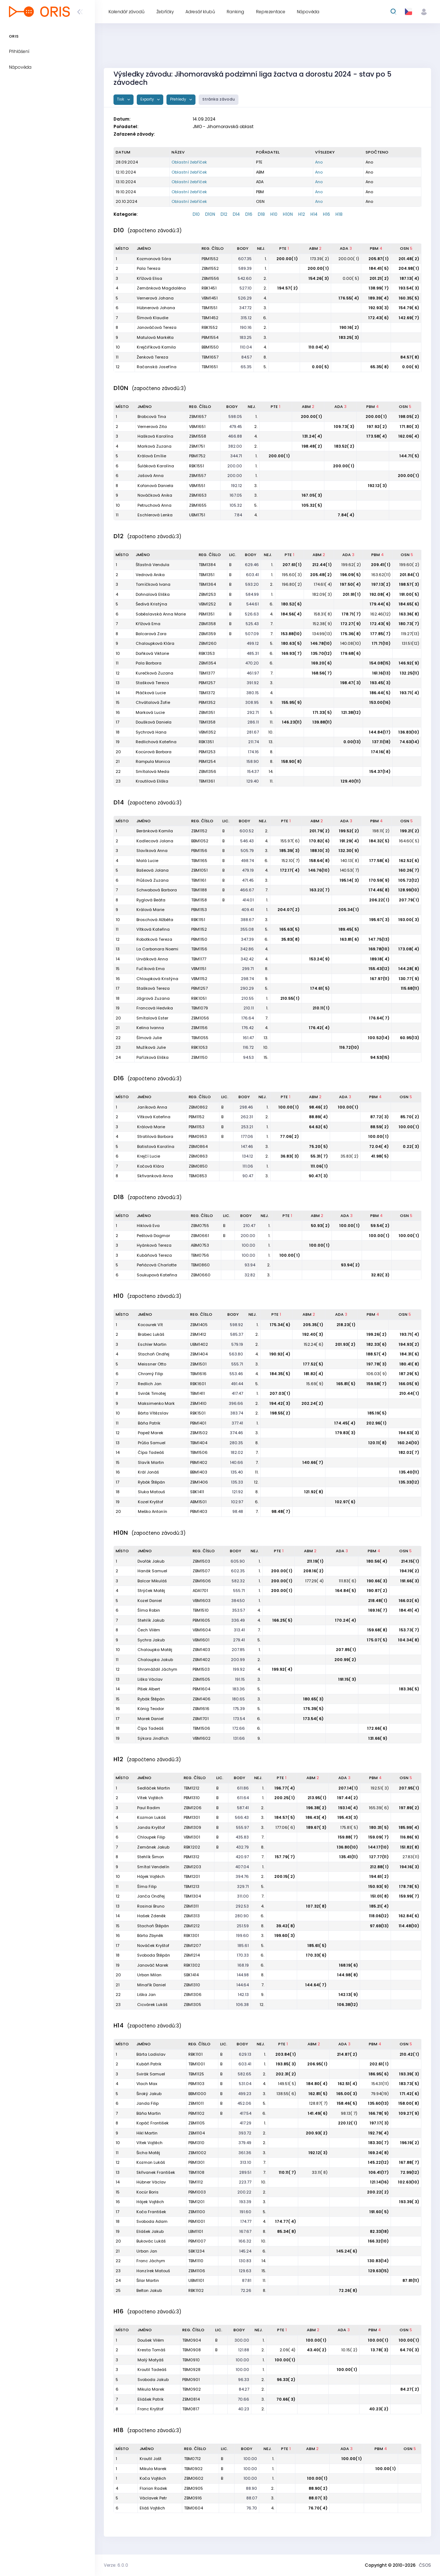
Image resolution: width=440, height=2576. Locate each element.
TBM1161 (198, 880)
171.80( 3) (409, 426)
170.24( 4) (345, 1620)
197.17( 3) (379, 2123)
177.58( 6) (379, 860)
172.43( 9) (380, 624)
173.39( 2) (319, 259)
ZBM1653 (198, 495)
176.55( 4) (349, 298)
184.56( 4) (291, 614)
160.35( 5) (409, 298)
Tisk (121, 99)
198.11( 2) (381, 831)
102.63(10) (408, 2182)
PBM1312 (191, 1857)
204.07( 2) (288, 909)
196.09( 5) (350, 575)
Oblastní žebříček (189, 162)
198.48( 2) (312, 446)
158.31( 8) (323, 614)
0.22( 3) (411, 1146)
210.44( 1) (409, 1393)
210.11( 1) (321, 1008)
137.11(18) (381, 742)
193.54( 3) (409, 288)
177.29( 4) (314, 1581)
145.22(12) (378, 2162)
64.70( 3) (409, 2350)
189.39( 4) (378, 298)
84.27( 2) (409, 2389)
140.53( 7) (349, 870)
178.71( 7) (351, 614)
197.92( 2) (377, 426)
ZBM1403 (201, 1649)
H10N (288, 214)
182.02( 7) (409, 1452)
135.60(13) (378, 2103)
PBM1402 (198, 1462)
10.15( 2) (349, 2350)
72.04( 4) (379, 1146)
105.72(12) (408, 880)
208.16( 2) (313, 1571)
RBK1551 (196, 466)
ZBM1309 (192, 1827)
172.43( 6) (378, 318)
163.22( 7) (320, 890)
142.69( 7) (409, 318)
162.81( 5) (318, 2094)
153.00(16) (380, 702)
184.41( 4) (409, 1610)
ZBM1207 (192, 1945)
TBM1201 (192, 1876)
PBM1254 (207, 761)
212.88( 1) (379, 1867)
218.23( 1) (346, 1325)
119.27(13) (410, 634)
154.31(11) (380, 2083)
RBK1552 (210, 327)
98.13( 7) (349, 2113)
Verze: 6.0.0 (116, 2565)
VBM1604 (202, 1630)
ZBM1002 (197, 2153)
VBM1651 (197, 426)
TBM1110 (195, 2261)
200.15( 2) (284, 1876)
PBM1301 (192, 1817)
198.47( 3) (350, 683)
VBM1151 (198, 969)
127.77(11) (379, 1857)
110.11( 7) (287, 2172)
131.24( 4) (312, 436)
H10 (273, 214)
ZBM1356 (207, 771)
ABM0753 (200, 1245)
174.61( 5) (320, 988)
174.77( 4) (285, 2221)
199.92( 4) (282, 1669)
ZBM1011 (196, 2103)
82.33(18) (379, 2231)
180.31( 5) (379, 1827)
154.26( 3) (319, 278)
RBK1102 (196, 2290)
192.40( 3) (313, 1334)
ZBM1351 (207, 712)
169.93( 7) (292, 653)
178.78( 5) (409, 1886)
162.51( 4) (347, 2083)
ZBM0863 (198, 1156)
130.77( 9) (409, 979)
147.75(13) (379, 939)
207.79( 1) (409, 900)
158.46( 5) (347, 2103)
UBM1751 (197, 515)
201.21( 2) (379, 278)
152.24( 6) (313, 1344)
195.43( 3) (348, 1817)
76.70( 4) (318, 2508)
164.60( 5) (409, 841)
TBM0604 (193, 2508)
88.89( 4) (318, 1117)
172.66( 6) (377, 1728)
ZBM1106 (196, 2271)
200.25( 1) (284, 1798)
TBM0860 (200, 1265)
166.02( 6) (409, 1600)
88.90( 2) (318, 2488)
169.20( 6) (321, 663)
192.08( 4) (380, 594)
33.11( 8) (320, 2172)
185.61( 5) (317, 1945)
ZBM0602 (193, 2478)
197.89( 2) (409, 1808)
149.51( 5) (287, 2083)
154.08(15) (380, 663)
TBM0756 (200, 1255)
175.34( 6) (280, 1325)
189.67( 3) (316, 1827)
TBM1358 (207, 722)
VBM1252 (207, 604)
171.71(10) (381, 643)
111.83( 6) (347, 1581)
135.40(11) (409, 1472)
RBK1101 (195, 2054)
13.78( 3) (379, 2350)
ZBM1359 (207, 634)
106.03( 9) (376, 1374)
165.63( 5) (290, 929)
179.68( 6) (351, 653)
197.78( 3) (377, 1364)
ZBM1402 (201, 1659)
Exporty (147, 99)
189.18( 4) (380, 959)
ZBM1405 (199, 1325)
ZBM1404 (199, 1354)
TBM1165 (199, 860)
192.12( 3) (377, 485)
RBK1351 (206, 742)
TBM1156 (199, 949)
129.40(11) (351, 781)
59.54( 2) (380, 1225)
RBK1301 (191, 1935)
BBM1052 (199, 841)
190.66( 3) (377, 1581)
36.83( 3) (289, 1156)
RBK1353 (207, 653)
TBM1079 (199, 1008)
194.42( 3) (280, 1403)
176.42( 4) (319, 1028)
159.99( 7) (409, 1896)
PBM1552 (210, 259)
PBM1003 (197, 2192)
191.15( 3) (347, 1679)
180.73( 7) (409, 624)
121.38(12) (351, 712)
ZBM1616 (201, 1708)
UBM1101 (196, 2280)
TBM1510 (201, 1610)
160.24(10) (408, 1443)
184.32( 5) (379, 841)
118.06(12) (379, 1916)
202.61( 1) (379, 2064)
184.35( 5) (280, 1374)
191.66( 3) (409, 1581)
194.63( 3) (409, 1433)
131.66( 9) (377, 1738)
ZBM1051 (199, 870)
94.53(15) (380, 1057)
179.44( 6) (380, 604)
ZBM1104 (196, 2133)
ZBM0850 (198, 1166)
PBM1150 (199, 939)
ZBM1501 (198, 1364)
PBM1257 (207, 683)
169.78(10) (379, 949)
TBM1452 (210, 318)
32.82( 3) (380, 1275)
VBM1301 (192, 1837)
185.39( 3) (290, 850)
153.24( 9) (319, 959)
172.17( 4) (290, 870)
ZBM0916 (193, 2498)
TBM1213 (191, 1886)
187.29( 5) (409, 1374)
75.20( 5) (318, 1146)
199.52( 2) (349, 831)
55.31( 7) (319, 1156)
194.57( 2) (287, 288)
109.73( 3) (344, 426)
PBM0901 (191, 2379)
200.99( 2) (345, 1659)
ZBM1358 (207, 624)
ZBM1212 (192, 1926)
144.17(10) (378, 1847)
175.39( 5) (314, 1708)
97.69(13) (379, 1926)
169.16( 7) (377, 1610)
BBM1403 (198, 1472)
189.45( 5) (349, 929)
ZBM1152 (199, 831)
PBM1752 (197, 456)
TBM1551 (209, 308)
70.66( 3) (285, 2399)
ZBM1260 (208, 643)
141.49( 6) (318, 2113)
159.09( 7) (378, 1837)
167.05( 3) (312, 495)
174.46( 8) (379, 890)
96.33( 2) (286, 2379)
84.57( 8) (409, 357)
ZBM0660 (201, 1275)
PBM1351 (206, 614)
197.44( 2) (347, 1798)
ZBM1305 (192, 2004)
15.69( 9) (314, 1384)
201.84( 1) (409, 575)
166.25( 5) (282, 1620)
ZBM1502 (199, 1433)
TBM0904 (191, 2340)
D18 (261, 214)
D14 (236, 214)
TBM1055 (199, 1038)
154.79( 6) (409, 308)
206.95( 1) (317, 2064)
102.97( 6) (345, 1502)
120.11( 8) (377, 1443)
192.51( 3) (380, 1788)
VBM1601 (201, 1640)
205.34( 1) (348, 909)
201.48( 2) (408, 259)
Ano (319, 162)
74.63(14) (409, 742)
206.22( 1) (379, 900)
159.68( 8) (377, 1630)
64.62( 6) (318, 1127)
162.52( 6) (409, 860)
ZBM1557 (197, 475)
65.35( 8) (379, 367)
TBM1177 (198, 959)
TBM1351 (206, 575)
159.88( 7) (348, 1837)
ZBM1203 (192, 1867)
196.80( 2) (292, 584)
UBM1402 (199, 1344)
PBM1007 (197, 2241)
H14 (314, 214)
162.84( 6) (409, 1916)
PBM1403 (198, 1511)
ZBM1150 (199, 1057)
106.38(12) (347, 2004)
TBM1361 (207, 781)
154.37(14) (380, 771)
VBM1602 (202, 1738)
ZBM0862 (198, 1107)
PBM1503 (201, 1669)
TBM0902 (191, 2389)
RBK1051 (199, 998)
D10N (210, 214)
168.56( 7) (322, 673)
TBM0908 (191, 2350)
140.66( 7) (313, 1462)
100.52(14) (379, 1038)
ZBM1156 (199, 1028)
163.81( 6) (349, 939)
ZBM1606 (202, 1581)
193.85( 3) (286, 2064)
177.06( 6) (285, 1827)
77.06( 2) (289, 1136)
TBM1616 (198, 1374)
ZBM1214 (192, 1955)
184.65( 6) (409, 604)
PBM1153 (199, 909)
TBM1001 (196, 2064)
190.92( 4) (280, 1354)
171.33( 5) (322, 712)
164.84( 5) (345, 1590)
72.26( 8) (348, 2290)
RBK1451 (209, 288)
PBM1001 (196, 2221)
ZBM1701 (201, 1719)
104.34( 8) (408, 1640)
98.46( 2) (318, 1107)
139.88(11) (322, 722)
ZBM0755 (200, 1225)
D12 (224, 214)
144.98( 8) (347, 1975)
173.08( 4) (408, 949)
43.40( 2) (317, 2350)
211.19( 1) (315, 1561)
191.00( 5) (409, 594)
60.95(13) (409, 1038)
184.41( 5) (379, 268)
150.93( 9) (378, 1886)
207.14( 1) (348, 1788)
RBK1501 (198, 1413)
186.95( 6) (379, 2074)
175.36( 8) (351, 634)
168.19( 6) (348, 1965)
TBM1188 (199, 890)
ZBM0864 (198, 1146)
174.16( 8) (381, 752)
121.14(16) (379, 2182)
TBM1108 (196, 2172)
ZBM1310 (192, 1985)
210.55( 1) (290, 998)
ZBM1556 (210, 278)
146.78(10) (321, 643)
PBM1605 (201, 1620)
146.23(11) (292, 722)
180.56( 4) (377, 1561)
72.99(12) (409, 2172)
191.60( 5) (379, 2212)
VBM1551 (197, 485)
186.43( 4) (316, 1817)
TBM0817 (190, 2409)
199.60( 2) (409, 565)
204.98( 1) (408, 268)
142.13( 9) (348, 1994)
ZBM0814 (191, 2399)
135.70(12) (321, 653)
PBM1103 (196, 2083)
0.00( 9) (410, 367)
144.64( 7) (316, 1985)
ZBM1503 (201, 1561)
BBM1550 (210, 347)
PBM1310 (192, 1798)
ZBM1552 (210, 268)
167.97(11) (380, 979)
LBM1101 (195, 2231)
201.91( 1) (352, 594)
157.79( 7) (285, 1857)
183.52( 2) (344, 446)
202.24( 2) (312, 1403)
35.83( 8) (290, 939)
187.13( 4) (409, 278)
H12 (301, 214)
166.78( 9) (379, 2113)
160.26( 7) (409, 870)
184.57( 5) (285, 1817)
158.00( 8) (408, 2103)
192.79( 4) (378, 2133)
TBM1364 (207, 584)
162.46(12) (380, 614)
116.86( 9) (409, 1837)
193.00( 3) (408, 919)
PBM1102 (196, 2113)
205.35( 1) (313, 1325)
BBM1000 (197, 2094)
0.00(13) (352, 742)
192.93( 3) (379, 308)
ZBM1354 (207, 663)
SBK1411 (197, 1492)
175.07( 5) (377, 1640)
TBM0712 (192, 2458)
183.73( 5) (409, 2083)
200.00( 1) (287, 259)
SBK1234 (196, 2251)
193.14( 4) (348, 1808)
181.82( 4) (313, 1374)
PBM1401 (198, 1423)
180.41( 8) (409, 1364)
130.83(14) (378, 2261)
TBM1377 (207, 673)
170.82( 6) (319, 841)
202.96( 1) (376, 1423)
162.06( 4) (408, 436)
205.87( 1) (378, 259)
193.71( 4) (409, 693)
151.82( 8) (409, 1847)
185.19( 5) (377, 1413)
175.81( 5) (349, 1827)
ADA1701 (200, 1590)
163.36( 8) (409, 614)
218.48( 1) (377, 1600)
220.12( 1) (347, 2123)
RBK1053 (199, 1047)
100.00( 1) (289, 1107)
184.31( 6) (409, 1354)
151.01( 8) (380, 1896)
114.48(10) (409, 1926)
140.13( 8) (349, 860)
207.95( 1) (409, 1788)
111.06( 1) (319, 1166)
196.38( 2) (316, 1808)
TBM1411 (197, 1393)
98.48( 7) (280, 1511)
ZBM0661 (200, 1235)
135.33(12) (409, 1482)
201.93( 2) (345, 1344)
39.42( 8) (285, 1926)
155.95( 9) (292, 702)
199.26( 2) (377, 1334)
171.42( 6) (409, 2094)
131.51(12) (410, 643)
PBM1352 (207, 702)
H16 (326, 214)
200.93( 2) (317, 2133)
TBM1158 (199, 900)
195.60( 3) (292, 575)
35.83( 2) (349, 1156)
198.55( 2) (280, 1413)
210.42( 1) (409, 2054)
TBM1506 (199, 1452)
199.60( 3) (285, 1935)
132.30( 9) (349, 850)
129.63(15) (378, 2271)
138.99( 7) (379, 288)
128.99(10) (408, 890)
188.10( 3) (320, 850)
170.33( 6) (316, 1955)
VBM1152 (199, 979)
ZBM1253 (207, 594)
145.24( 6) (347, 2251)
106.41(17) (379, 2172)
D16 (248, 214)
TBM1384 (207, 565)
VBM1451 (210, 298)
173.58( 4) (377, 436)
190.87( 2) (377, 1590)
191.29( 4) (349, 841)
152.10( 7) (290, 860)
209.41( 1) (381, 565)
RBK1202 (192, 1847)
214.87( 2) (347, 2054)
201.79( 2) (319, 831)
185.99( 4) (409, 1827)
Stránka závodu (218, 99)
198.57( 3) (409, 584)
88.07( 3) (318, 2498)
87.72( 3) (379, 1117)
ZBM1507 (201, 1571)
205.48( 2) (321, 575)
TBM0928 (191, 2369)
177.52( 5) (313, 1364)
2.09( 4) (287, 2350)
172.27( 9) (351, 624)
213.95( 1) (317, 1798)
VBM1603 (202, 1600)
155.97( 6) (290, 841)
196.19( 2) (409, 2143)
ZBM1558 (197, 436)
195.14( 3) (349, 880)
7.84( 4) (346, 515)
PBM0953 (198, 1136)
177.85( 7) (381, 634)
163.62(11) (381, 575)
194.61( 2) (379, 1876)
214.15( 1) (410, 1561)
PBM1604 (201, 1689)
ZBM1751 (197, 446)
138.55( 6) (286, 2094)
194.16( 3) (409, 1867)
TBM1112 (195, 2182)
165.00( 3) (347, 2094)
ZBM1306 (193, 1994)
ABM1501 (198, 1502)
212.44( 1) (322, 565)
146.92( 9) (409, 663)
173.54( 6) (313, 1719)
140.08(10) (350, 643)
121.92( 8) (313, 1492)
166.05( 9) (409, 1384)
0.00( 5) (351, 278)
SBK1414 (191, 1975)
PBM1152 (199, 929)
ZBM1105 (196, 2123)
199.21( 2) (409, 831)
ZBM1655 (198, 505)
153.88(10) (291, 634)
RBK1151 (198, 919)
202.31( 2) (286, 2074)
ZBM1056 (200, 1018)
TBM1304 (192, 1896)
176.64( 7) (379, 1018)
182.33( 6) (377, 1344)
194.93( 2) (409, 1344)
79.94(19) (380, 2094)
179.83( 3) (345, 1433)
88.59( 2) (379, 1127)
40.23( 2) (378, 2409)
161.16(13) (381, 673)
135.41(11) (348, 1857)
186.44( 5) (380, 693)
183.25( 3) (349, 337)
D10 (196, 214)
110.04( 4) (319, 347)
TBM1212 (191, 1788)
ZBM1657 (197, 416)
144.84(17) (380, 732)
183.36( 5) (409, 1689)
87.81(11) (410, 2280)
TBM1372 (207, 693)
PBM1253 (207, 752)
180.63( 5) (291, 643)
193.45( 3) (380, 683)
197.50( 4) (350, 584)
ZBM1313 (192, 1916)
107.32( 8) (316, 1906)
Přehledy (178, 99)
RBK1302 (192, 1965)
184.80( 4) (317, 2083)
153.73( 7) (409, 1630)
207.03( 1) (280, 1393)
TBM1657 (210, 357)
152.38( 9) (322, 624)
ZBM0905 (193, 2488)
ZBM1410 (198, 1403)
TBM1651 (210, 367)
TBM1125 (196, 2074)
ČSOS (425, 2565)
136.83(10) (408, 732)
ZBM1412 (198, 1334)
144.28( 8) (408, 969)
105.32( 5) (312, 505)
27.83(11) (410, 1857)
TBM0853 (198, 1176)
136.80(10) (347, 1847)
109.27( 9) (409, 2113)
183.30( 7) (378, 2143)
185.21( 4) (379, 1906)
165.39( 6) (379, 1808)
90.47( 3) (318, 1176)
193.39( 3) (409, 2074)
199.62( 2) (351, 565)
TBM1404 (198, 1443)
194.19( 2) (409, 1571)
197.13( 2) (381, 584)
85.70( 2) (409, 1117)
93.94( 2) (350, 1265)
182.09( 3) (322, 594)
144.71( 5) (409, 456)
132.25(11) (409, 673)
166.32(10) (378, 2241)
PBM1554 (210, 337)
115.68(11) (410, 988)
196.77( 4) (285, 1788)
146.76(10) (319, 870)
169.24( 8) (378, 2153)
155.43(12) (379, 969)
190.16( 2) (349, 327)
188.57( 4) (376, 1354)
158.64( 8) (319, 860)
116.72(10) (349, 1047)
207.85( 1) (346, 1649)
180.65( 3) (313, 1699)
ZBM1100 (196, 2212)
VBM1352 (207, 732)
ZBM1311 (191, 1906)
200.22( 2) (378, 2192)
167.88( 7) (409, 2162)
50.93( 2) (320, 1225)
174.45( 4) (345, 1423)
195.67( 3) (379, 919)
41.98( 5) (380, 1156)
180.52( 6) (291, 604)
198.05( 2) (409, 416)
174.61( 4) (323, 584)
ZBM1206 (193, 1808)
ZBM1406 (199, 1482)
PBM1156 (199, 850)
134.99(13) (322, 634)
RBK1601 (198, 1384)
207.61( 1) (292, 565)
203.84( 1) (285, 2054)
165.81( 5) (346, 1384)
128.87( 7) (318, 2103)
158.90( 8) (291, 761)
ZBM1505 (201, 1679)
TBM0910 (191, 2360)
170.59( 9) (379, 880)
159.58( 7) (377, 1384)
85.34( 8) (286, 2231)
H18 (339, 214)
